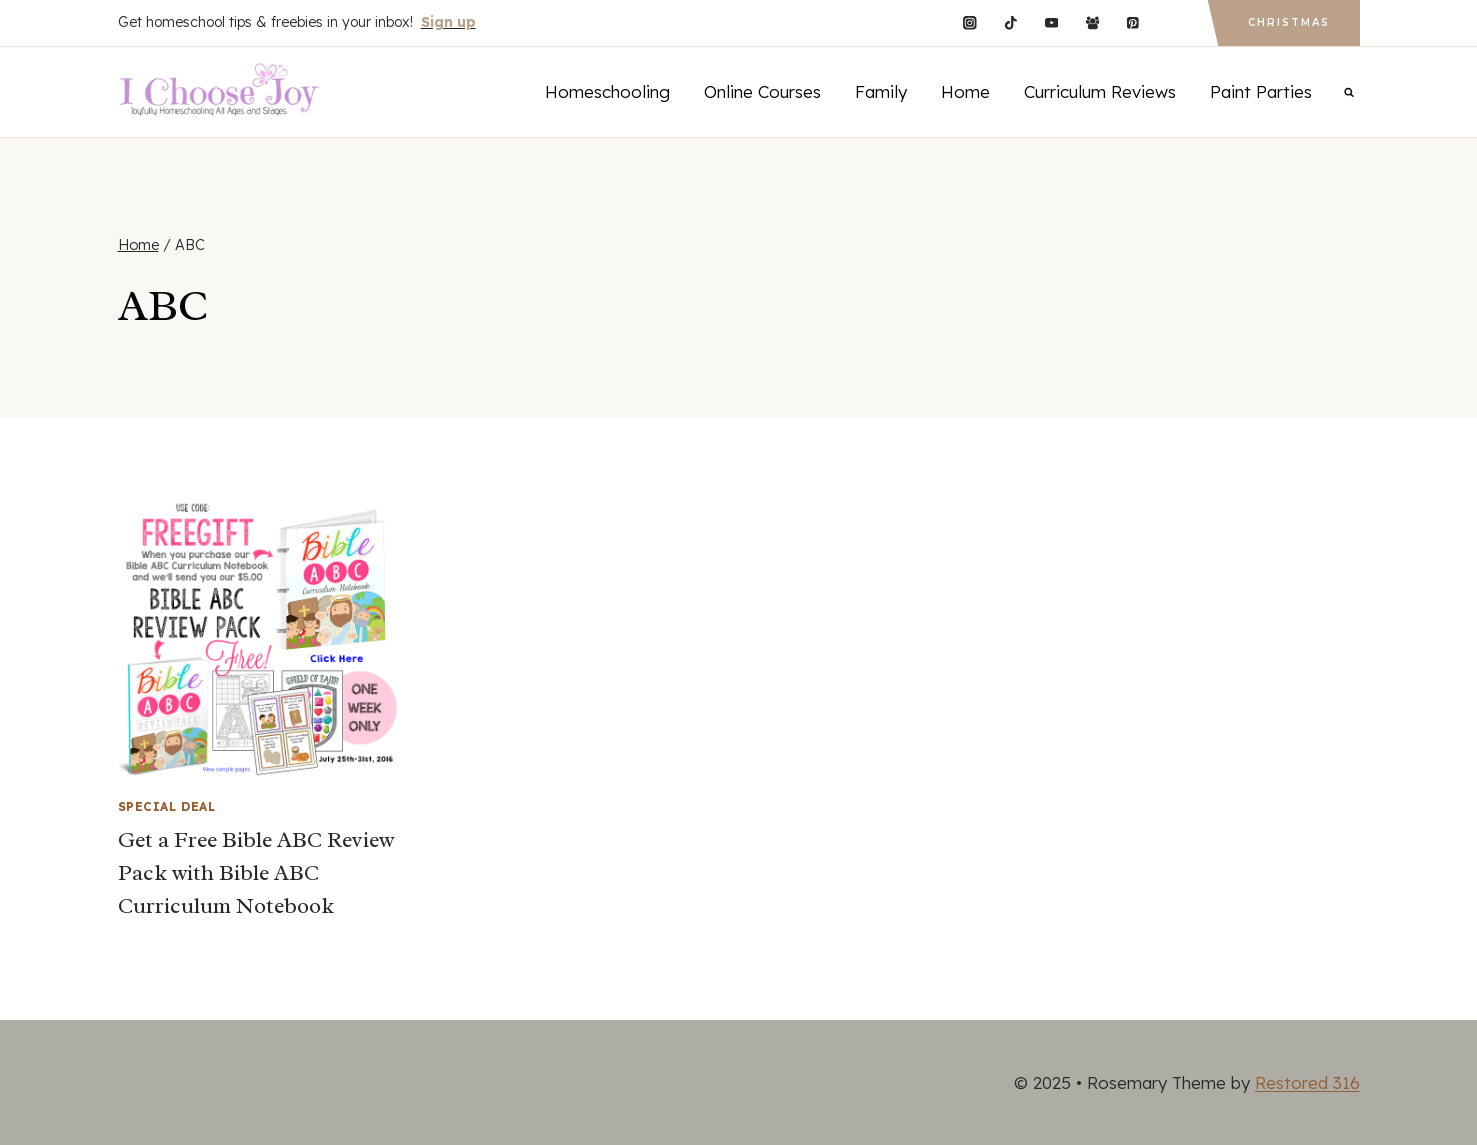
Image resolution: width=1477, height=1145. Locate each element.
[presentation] (258, 638)
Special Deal (167, 806)
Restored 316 (1307, 1082)
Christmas (1289, 22)
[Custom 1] (1173, 22)
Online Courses (762, 91)
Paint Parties (1261, 91)
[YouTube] (1051, 22)
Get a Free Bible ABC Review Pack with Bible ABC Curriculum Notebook (256, 873)
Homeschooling (607, 91)
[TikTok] (1010, 22)
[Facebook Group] (1092, 22)
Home (965, 91)
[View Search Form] (1349, 92)
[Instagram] (969, 22)
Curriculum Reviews (1100, 91)
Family (881, 91)
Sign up (448, 22)
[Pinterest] (1133, 22)
